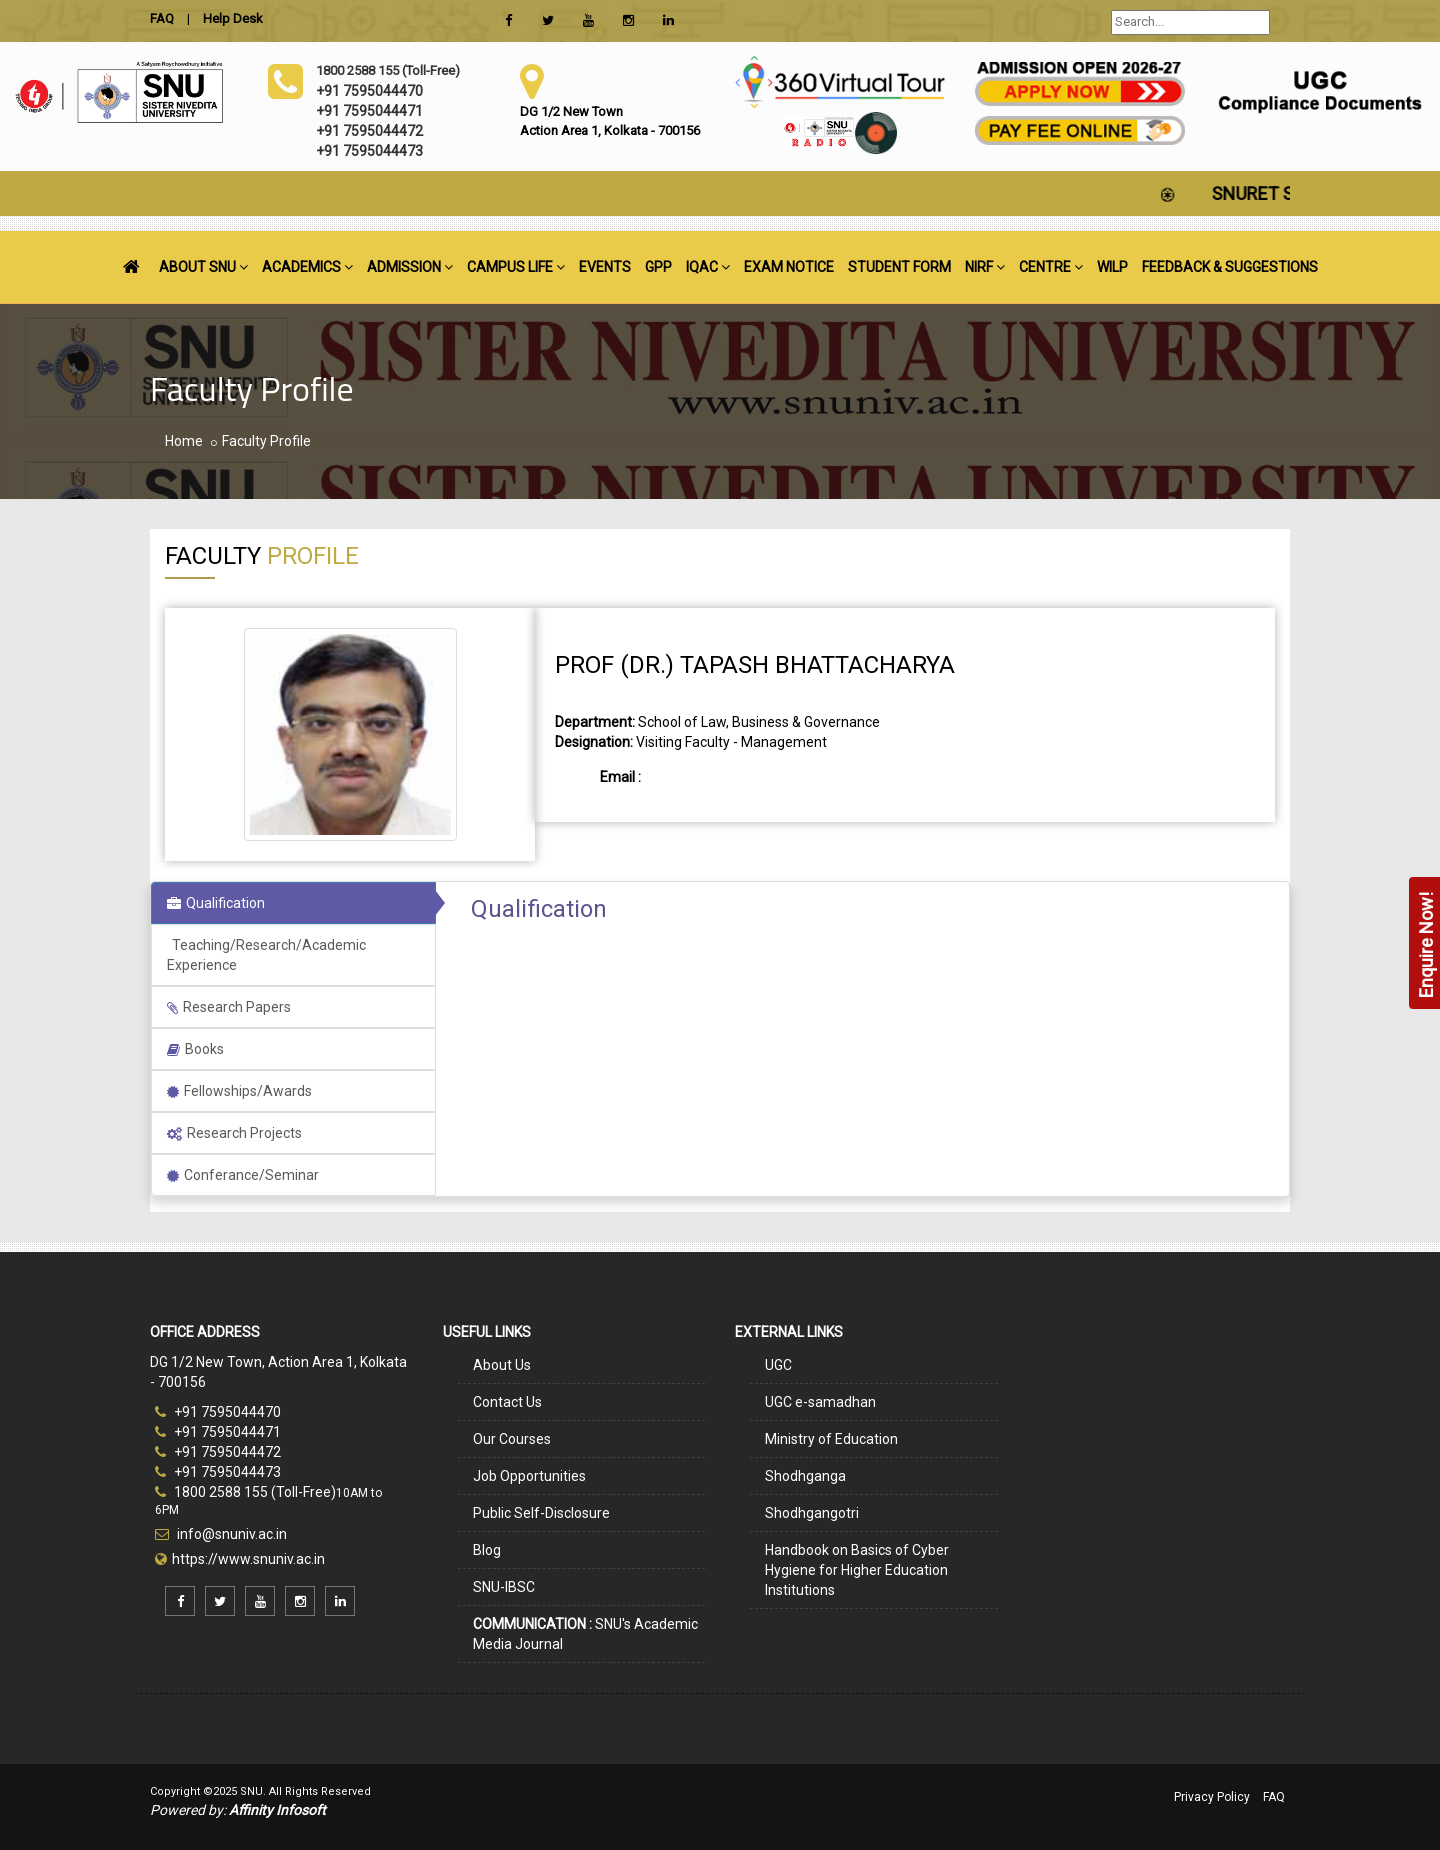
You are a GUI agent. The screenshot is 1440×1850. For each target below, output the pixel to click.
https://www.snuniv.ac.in (248, 1559)
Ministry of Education (831, 1439)
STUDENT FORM (899, 267)
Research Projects (234, 1133)
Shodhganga (805, 1476)
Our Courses (512, 1439)
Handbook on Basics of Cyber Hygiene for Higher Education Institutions (857, 1570)
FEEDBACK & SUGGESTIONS (1230, 267)
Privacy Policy (1212, 1797)
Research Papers (229, 1007)
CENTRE (1051, 267)
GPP (658, 267)
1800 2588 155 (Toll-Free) (245, 1492)
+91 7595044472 (218, 1452)
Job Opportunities (529, 1476)
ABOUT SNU (203, 267)
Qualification (216, 903)
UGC (778, 1365)
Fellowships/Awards (239, 1091)
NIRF (985, 267)
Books (195, 1049)
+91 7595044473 (218, 1472)
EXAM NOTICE (789, 267)
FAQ (1274, 1797)
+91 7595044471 (218, 1432)
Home (184, 441)
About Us (502, 1365)
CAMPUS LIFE (516, 267)
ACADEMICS (307, 267)
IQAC (708, 267)
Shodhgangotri (812, 1513)
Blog (487, 1550)
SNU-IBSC (504, 1587)
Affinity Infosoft (277, 1810)
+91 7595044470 (218, 1412)
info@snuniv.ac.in (230, 1534)
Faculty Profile (266, 441)
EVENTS (605, 267)
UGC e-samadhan (820, 1402)
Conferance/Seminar (243, 1175)
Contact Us (507, 1402)
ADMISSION (410, 267)
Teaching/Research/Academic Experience (266, 955)
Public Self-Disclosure (541, 1513)
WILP (1112, 267)
